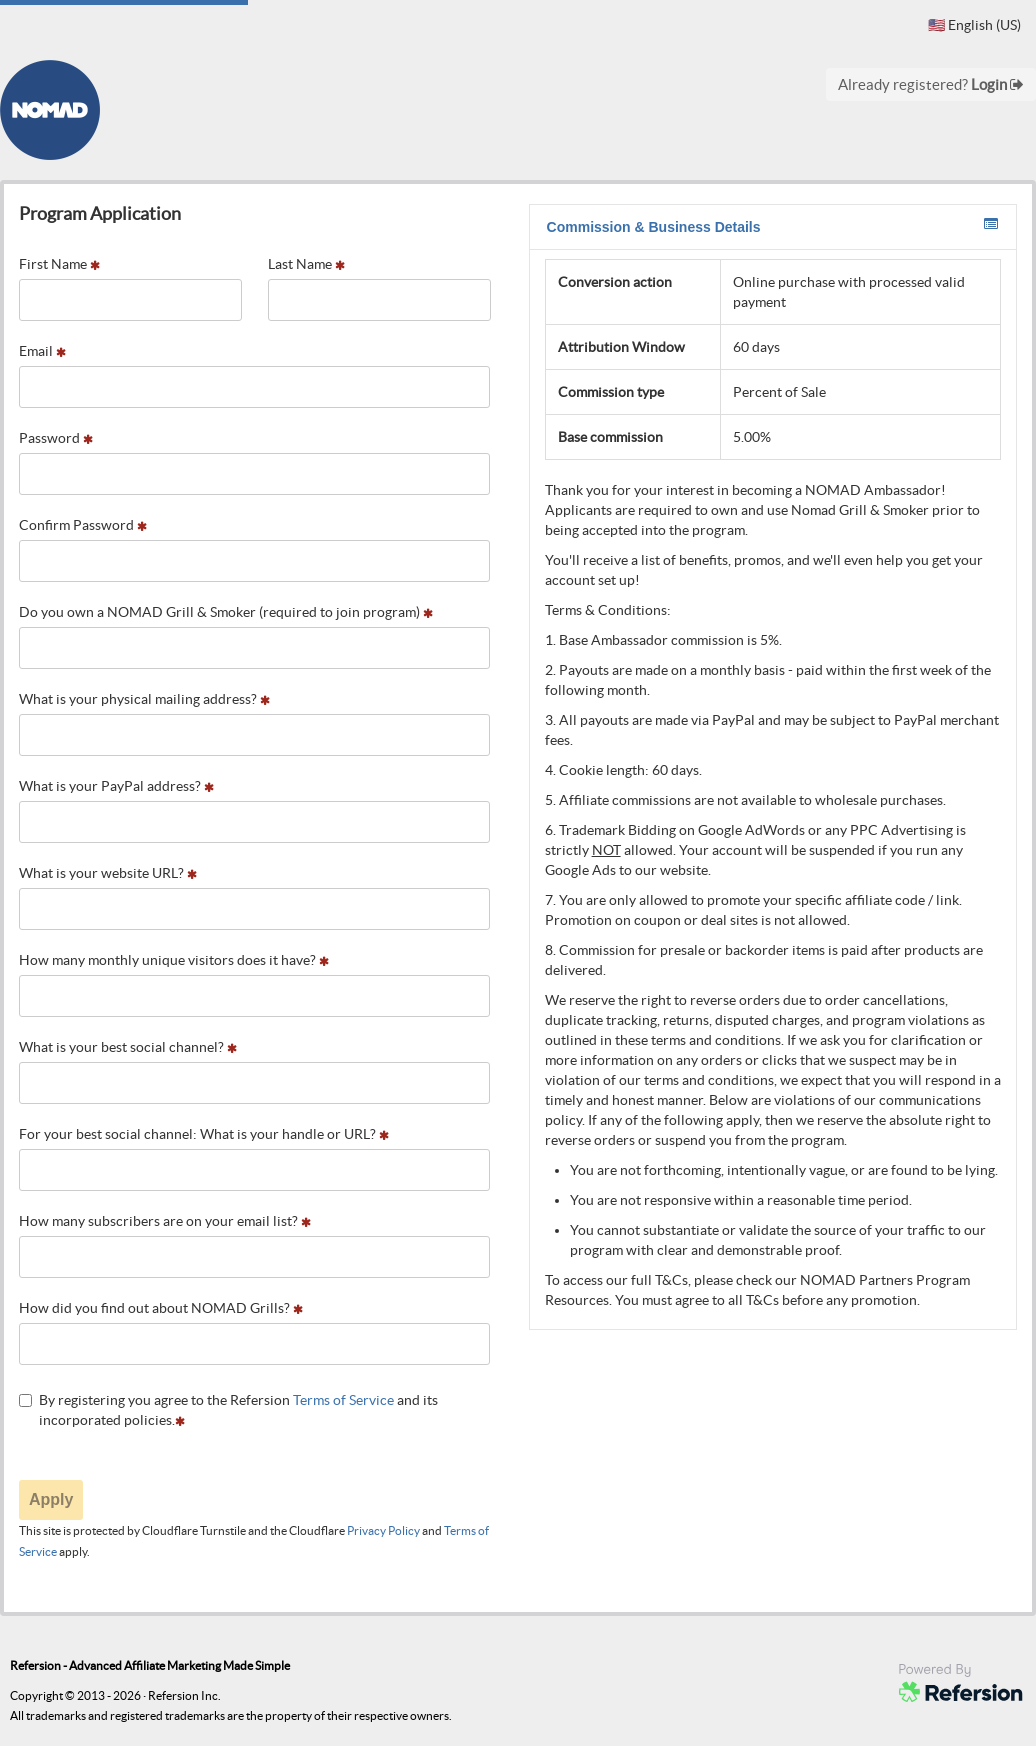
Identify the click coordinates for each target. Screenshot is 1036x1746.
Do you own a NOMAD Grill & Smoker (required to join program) (226, 612)
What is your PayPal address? (116, 786)
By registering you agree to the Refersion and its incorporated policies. (228, 1410)
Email (42, 351)
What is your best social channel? (128, 1047)
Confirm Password (83, 525)
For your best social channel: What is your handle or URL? (204, 1134)
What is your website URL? (108, 873)
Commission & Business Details (773, 226)
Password (56, 438)
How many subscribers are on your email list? (165, 1221)
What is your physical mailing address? (144, 699)
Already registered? (931, 84)
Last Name (306, 264)
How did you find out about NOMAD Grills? (161, 1308)
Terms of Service (343, 1400)
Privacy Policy (383, 1530)
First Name (59, 264)
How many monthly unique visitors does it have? (174, 960)
